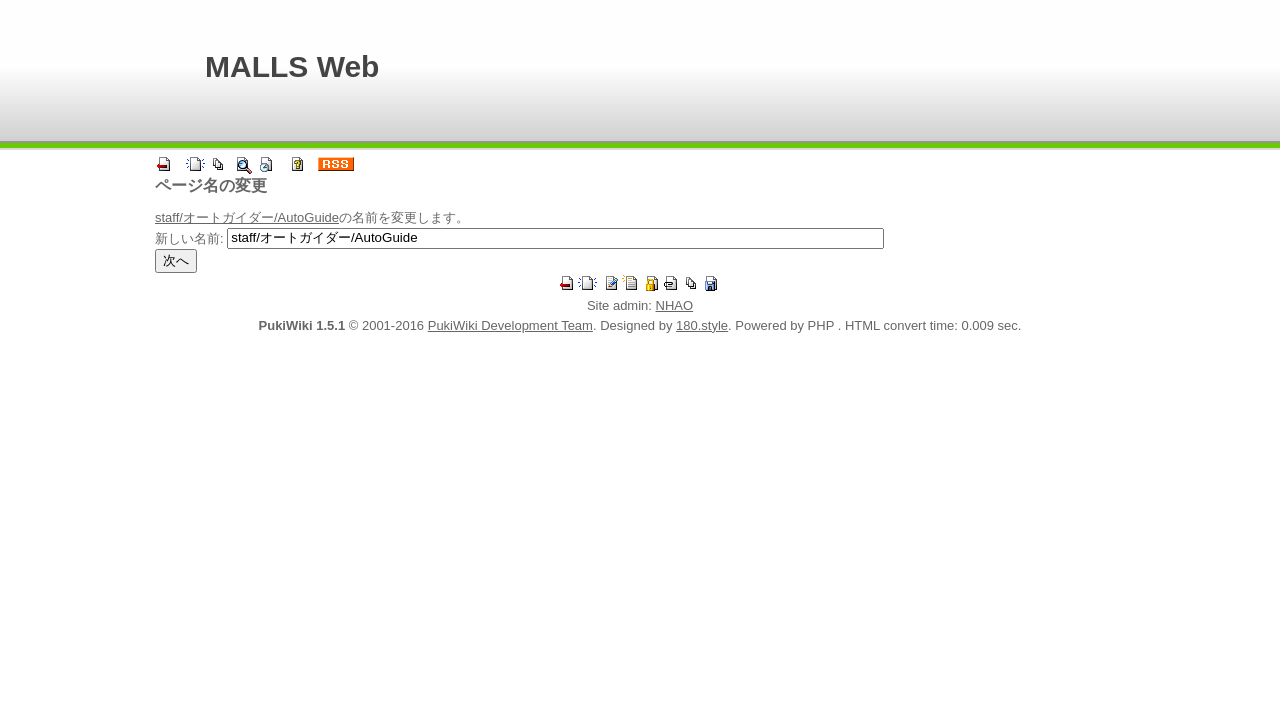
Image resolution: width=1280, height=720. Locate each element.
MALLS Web (292, 66)
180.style (702, 325)
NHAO (675, 305)
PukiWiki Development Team (510, 325)
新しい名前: (189, 237)
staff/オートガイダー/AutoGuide (247, 217)
